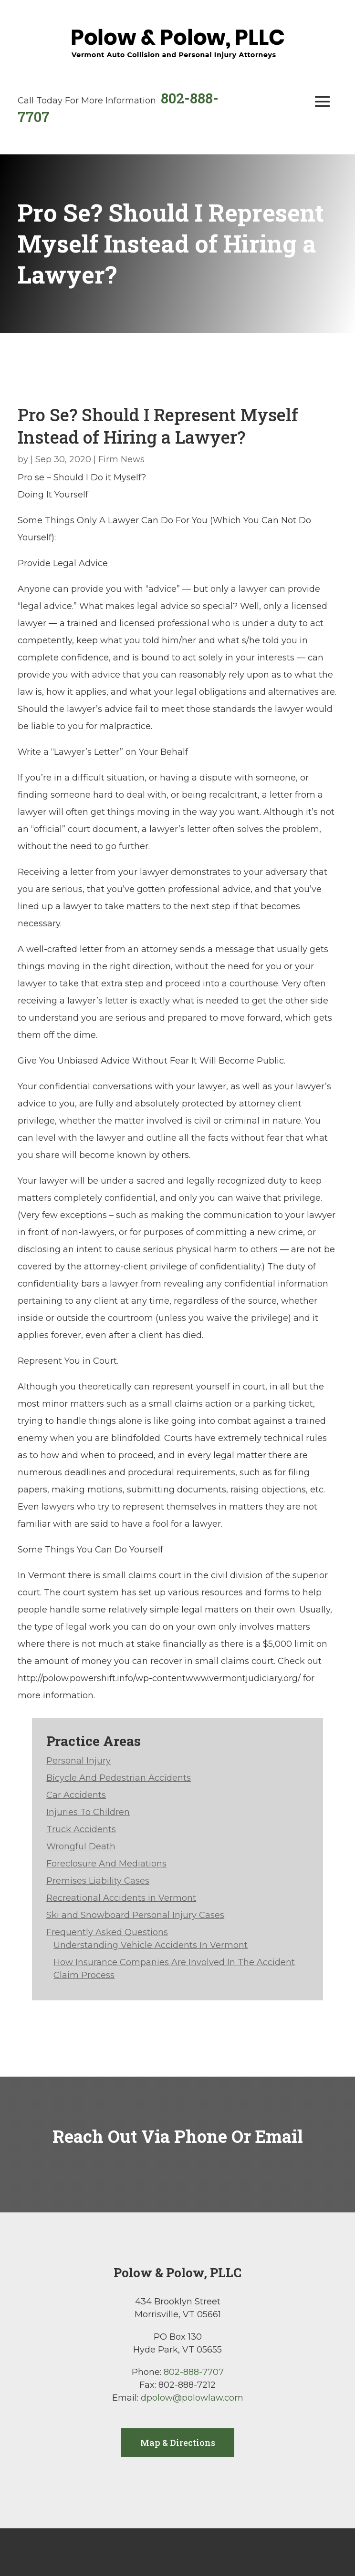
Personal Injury (78, 1760)
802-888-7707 (194, 2372)
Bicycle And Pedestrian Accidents (118, 1778)
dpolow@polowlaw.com (192, 2398)
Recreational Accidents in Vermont (121, 1898)
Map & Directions (177, 2442)
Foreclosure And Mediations (106, 1863)
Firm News (121, 459)
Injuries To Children (88, 1812)
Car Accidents (76, 1795)
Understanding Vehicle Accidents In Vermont (150, 1945)
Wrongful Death (80, 1846)
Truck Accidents (81, 1829)
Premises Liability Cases (97, 1881)
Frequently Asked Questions (107, 1932)
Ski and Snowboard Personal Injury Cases (135, 1915)
